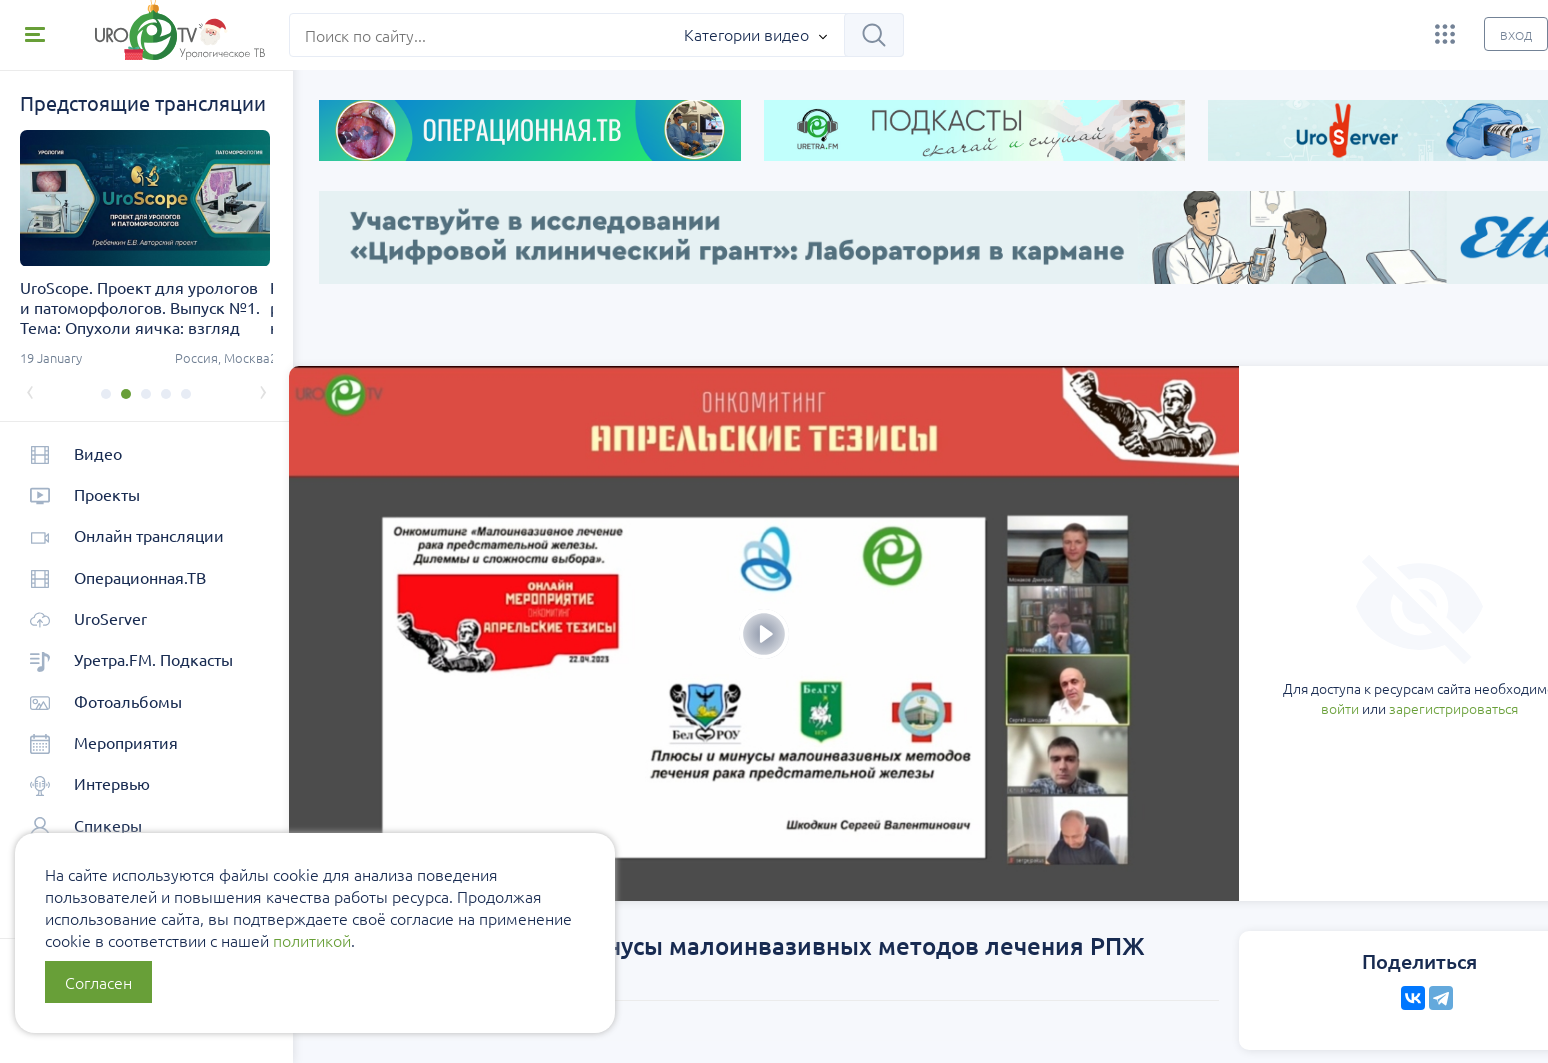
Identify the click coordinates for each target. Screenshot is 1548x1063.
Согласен (98, 982)
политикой (312, 940)
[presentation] (30, 390)
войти (1205, 619)
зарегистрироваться (1318, 619)
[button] (105, 394)
